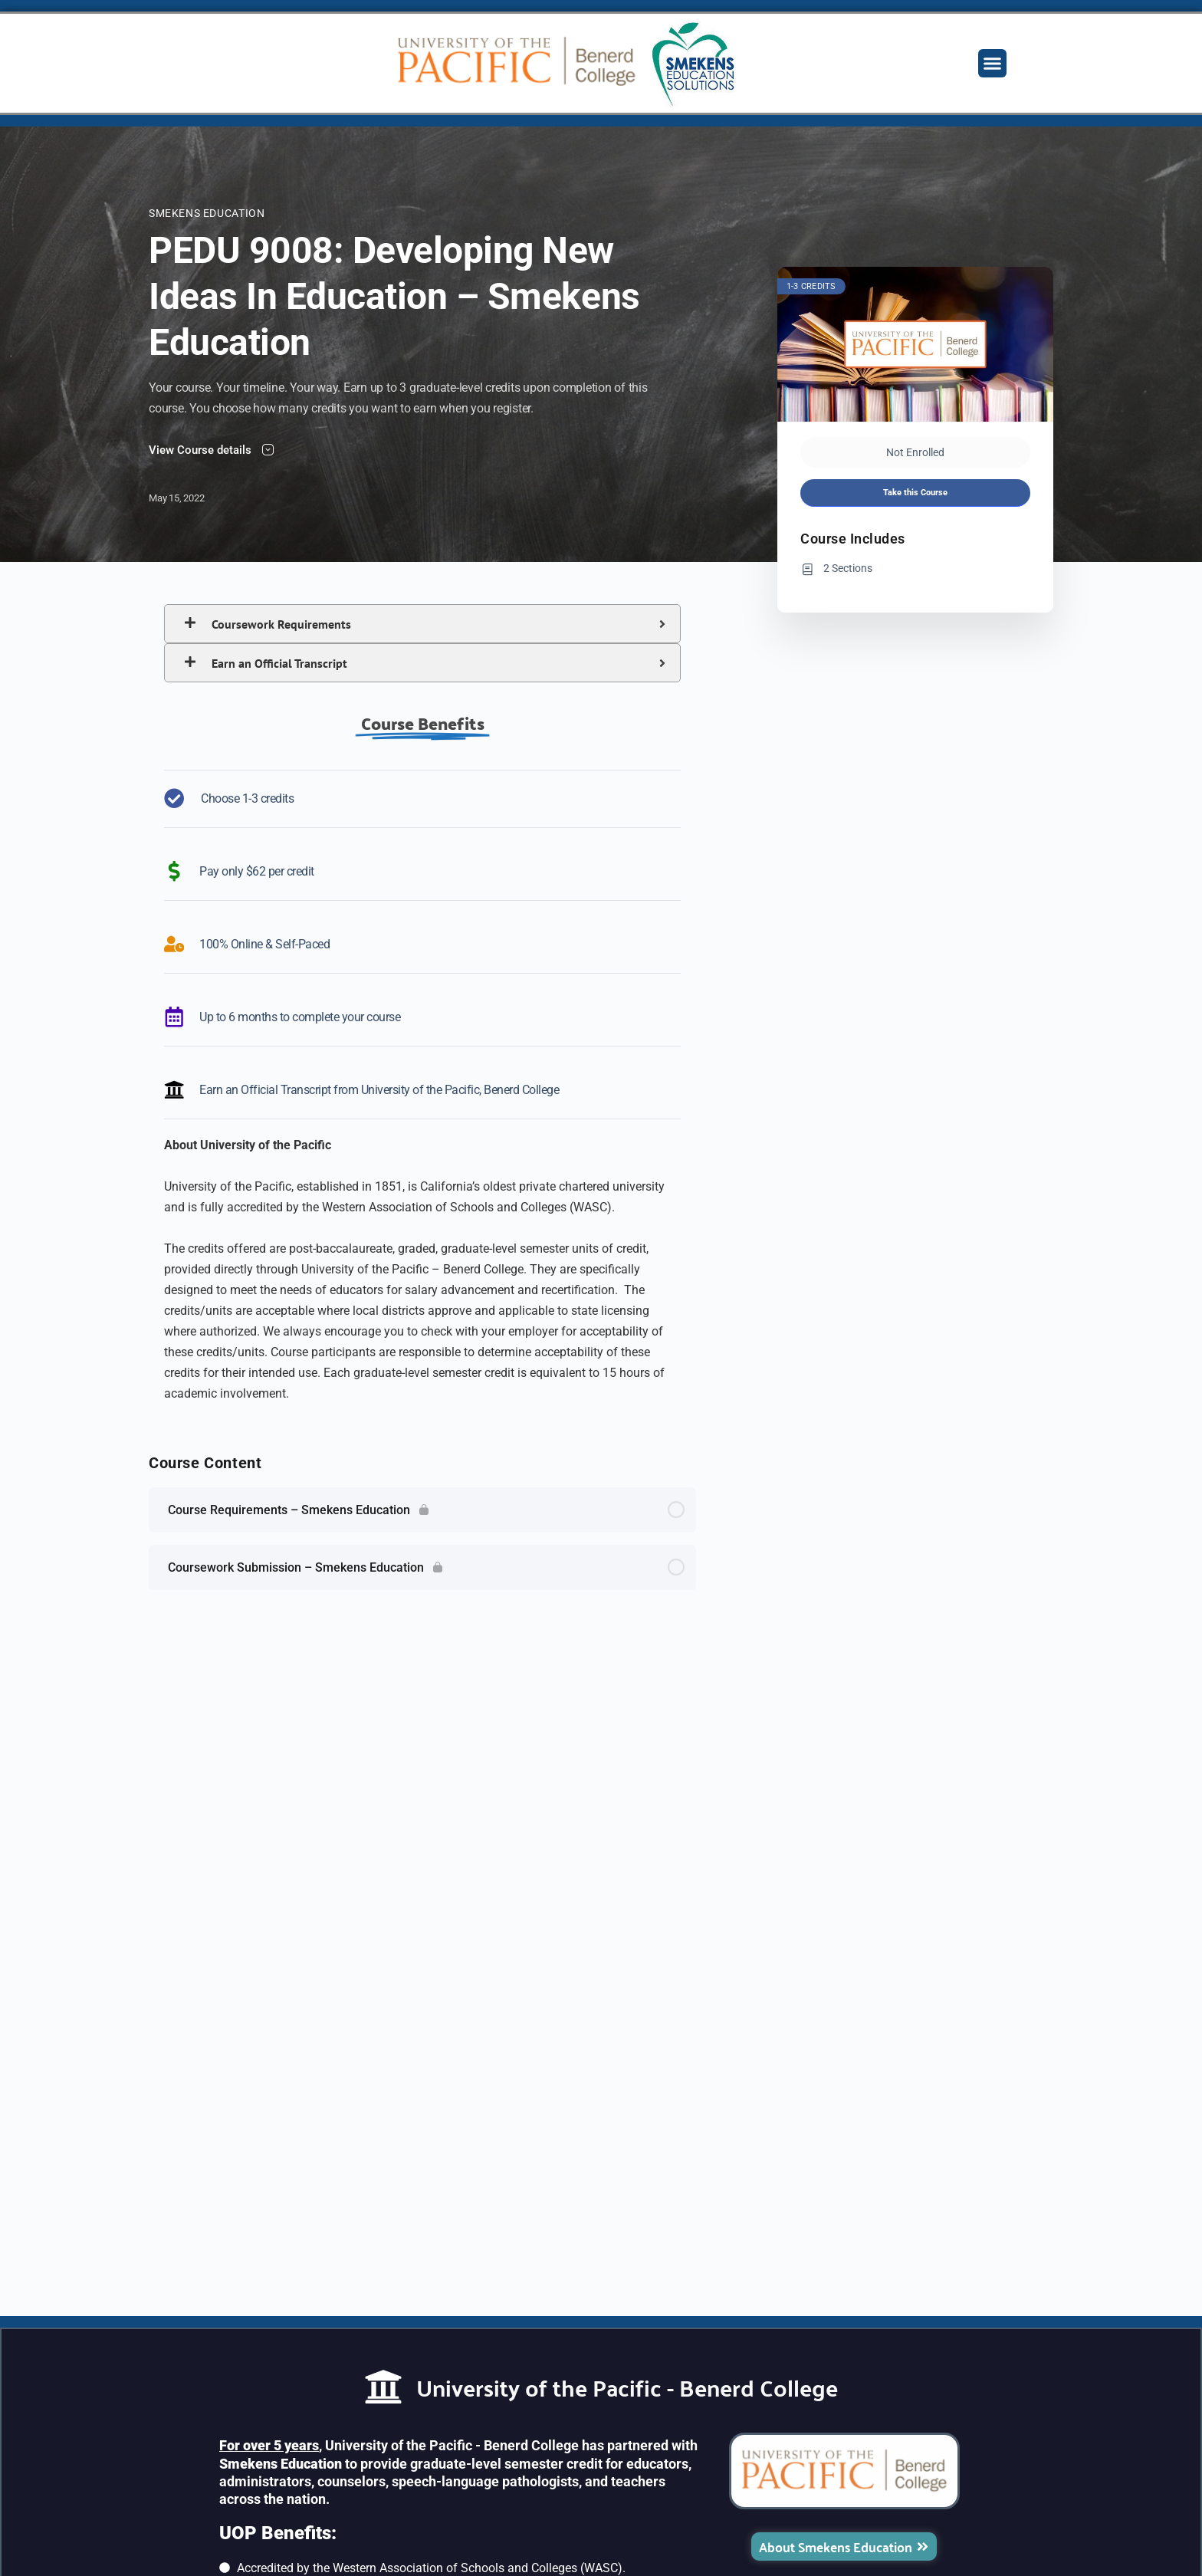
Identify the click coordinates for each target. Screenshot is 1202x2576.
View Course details (211, 450)
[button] (992, 63)
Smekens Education (206, 213)
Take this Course (915, 493)
